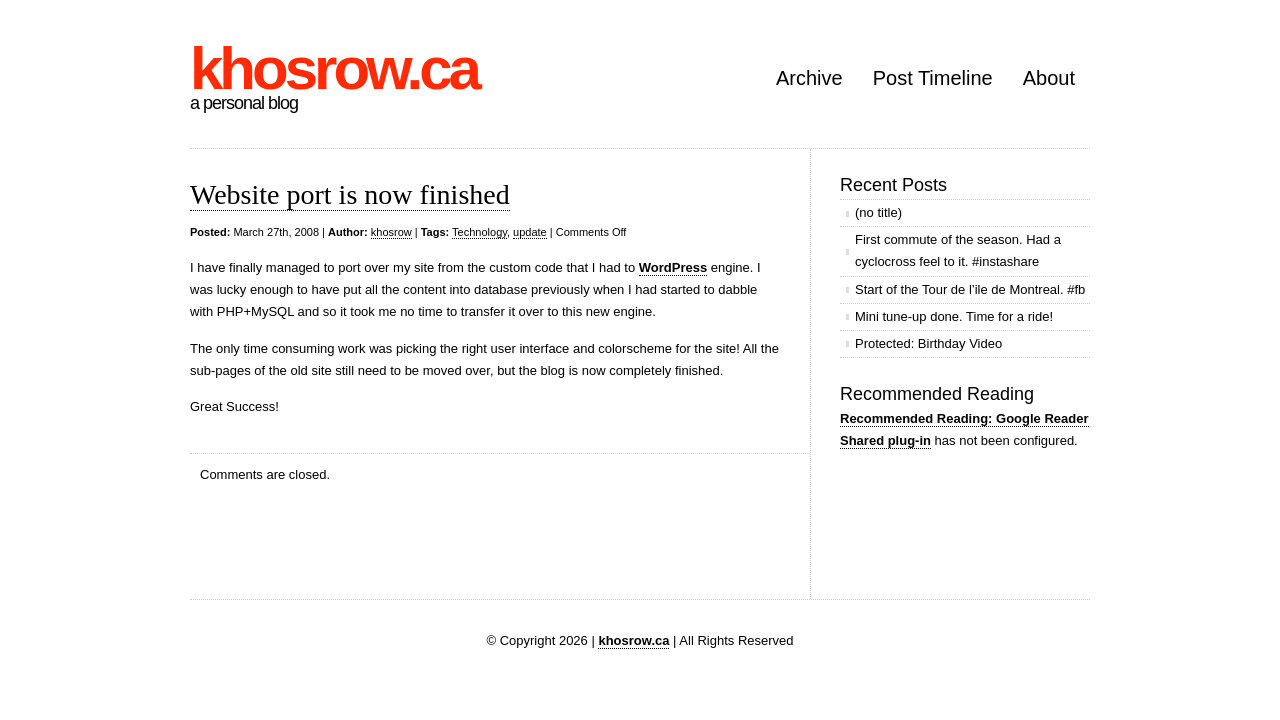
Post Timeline (933, 78)
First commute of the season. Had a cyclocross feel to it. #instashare (958, 250)
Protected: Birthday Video (928, 343)
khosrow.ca (334, 68)
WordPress (673, 267)
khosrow (391, 232)
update (530, 232)
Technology (479, 232)
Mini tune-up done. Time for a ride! (954, 316)
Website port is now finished (350, 194)
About (1049, 78)
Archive (809, 78)
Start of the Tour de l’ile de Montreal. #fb (970, 289)
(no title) (878, 212)
